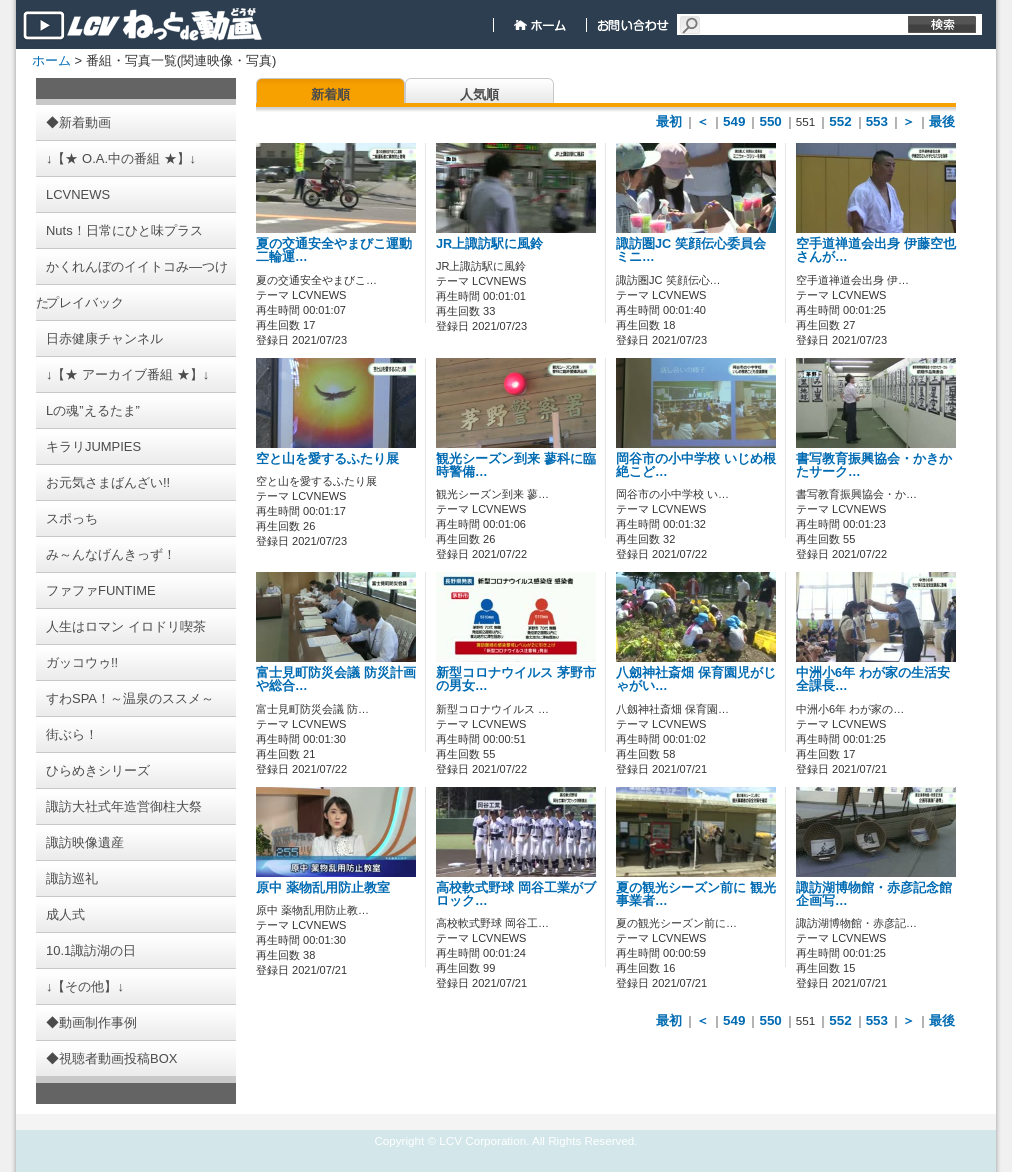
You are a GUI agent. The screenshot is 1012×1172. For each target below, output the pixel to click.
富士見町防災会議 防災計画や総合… (336, 679)
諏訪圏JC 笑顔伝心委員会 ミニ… (691, 250)
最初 (669, 121)
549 (734, 121)
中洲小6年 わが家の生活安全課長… (873, 679)
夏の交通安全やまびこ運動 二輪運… (334, 250)
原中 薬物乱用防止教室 (323, 888)
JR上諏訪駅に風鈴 (489, 244)
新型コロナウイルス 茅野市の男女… (516, 679)
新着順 (330, 94)
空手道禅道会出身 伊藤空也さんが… (876, 250)
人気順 (479, 94)
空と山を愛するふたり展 (327, 459)
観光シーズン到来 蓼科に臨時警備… (516, 465)
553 (877, 121)
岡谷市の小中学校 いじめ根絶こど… (696, 465)
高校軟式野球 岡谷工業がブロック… (516, 894)
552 (840, 121)
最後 (942, 121)
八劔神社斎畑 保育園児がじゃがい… (696, 679)
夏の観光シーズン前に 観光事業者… (696, 894)
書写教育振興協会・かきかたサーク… (874, 465)
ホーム (51, 60)
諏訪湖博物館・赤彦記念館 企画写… (874, 894)
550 (770, 121)
